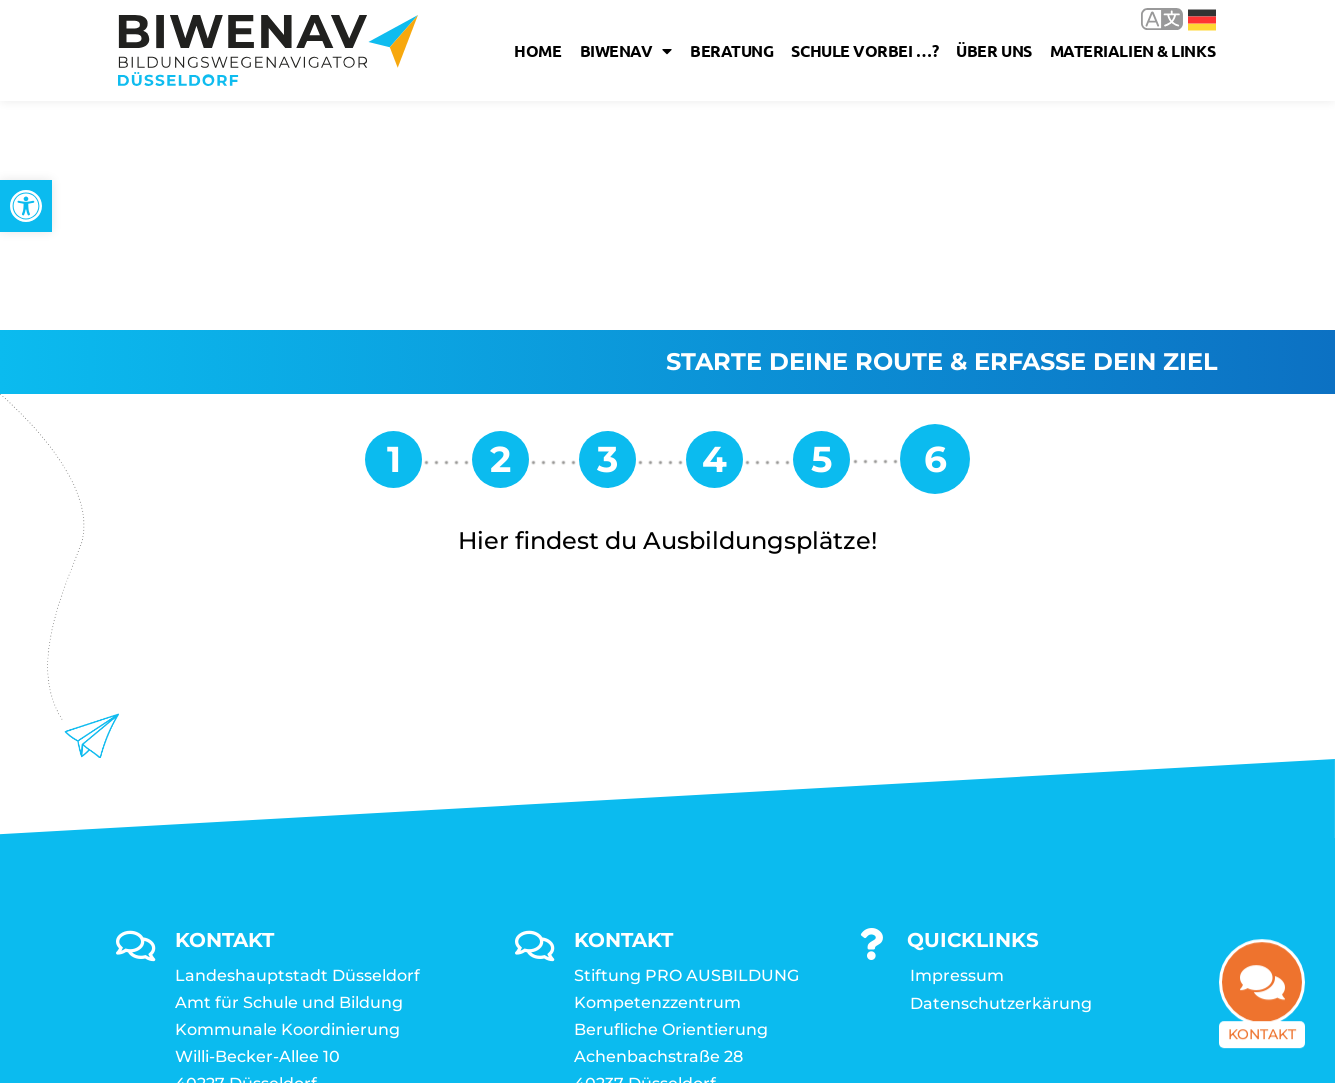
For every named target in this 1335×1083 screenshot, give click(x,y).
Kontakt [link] (1262, 1044)
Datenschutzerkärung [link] (1001, 774)
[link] (26, 206)
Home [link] (537, 50)
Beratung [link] (731, 50)
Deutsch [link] (1202, 20)
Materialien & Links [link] (1132, 50)
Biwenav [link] (626, 51)
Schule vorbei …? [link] (864, 50)
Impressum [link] (957, 746)
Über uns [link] (993, 50)
